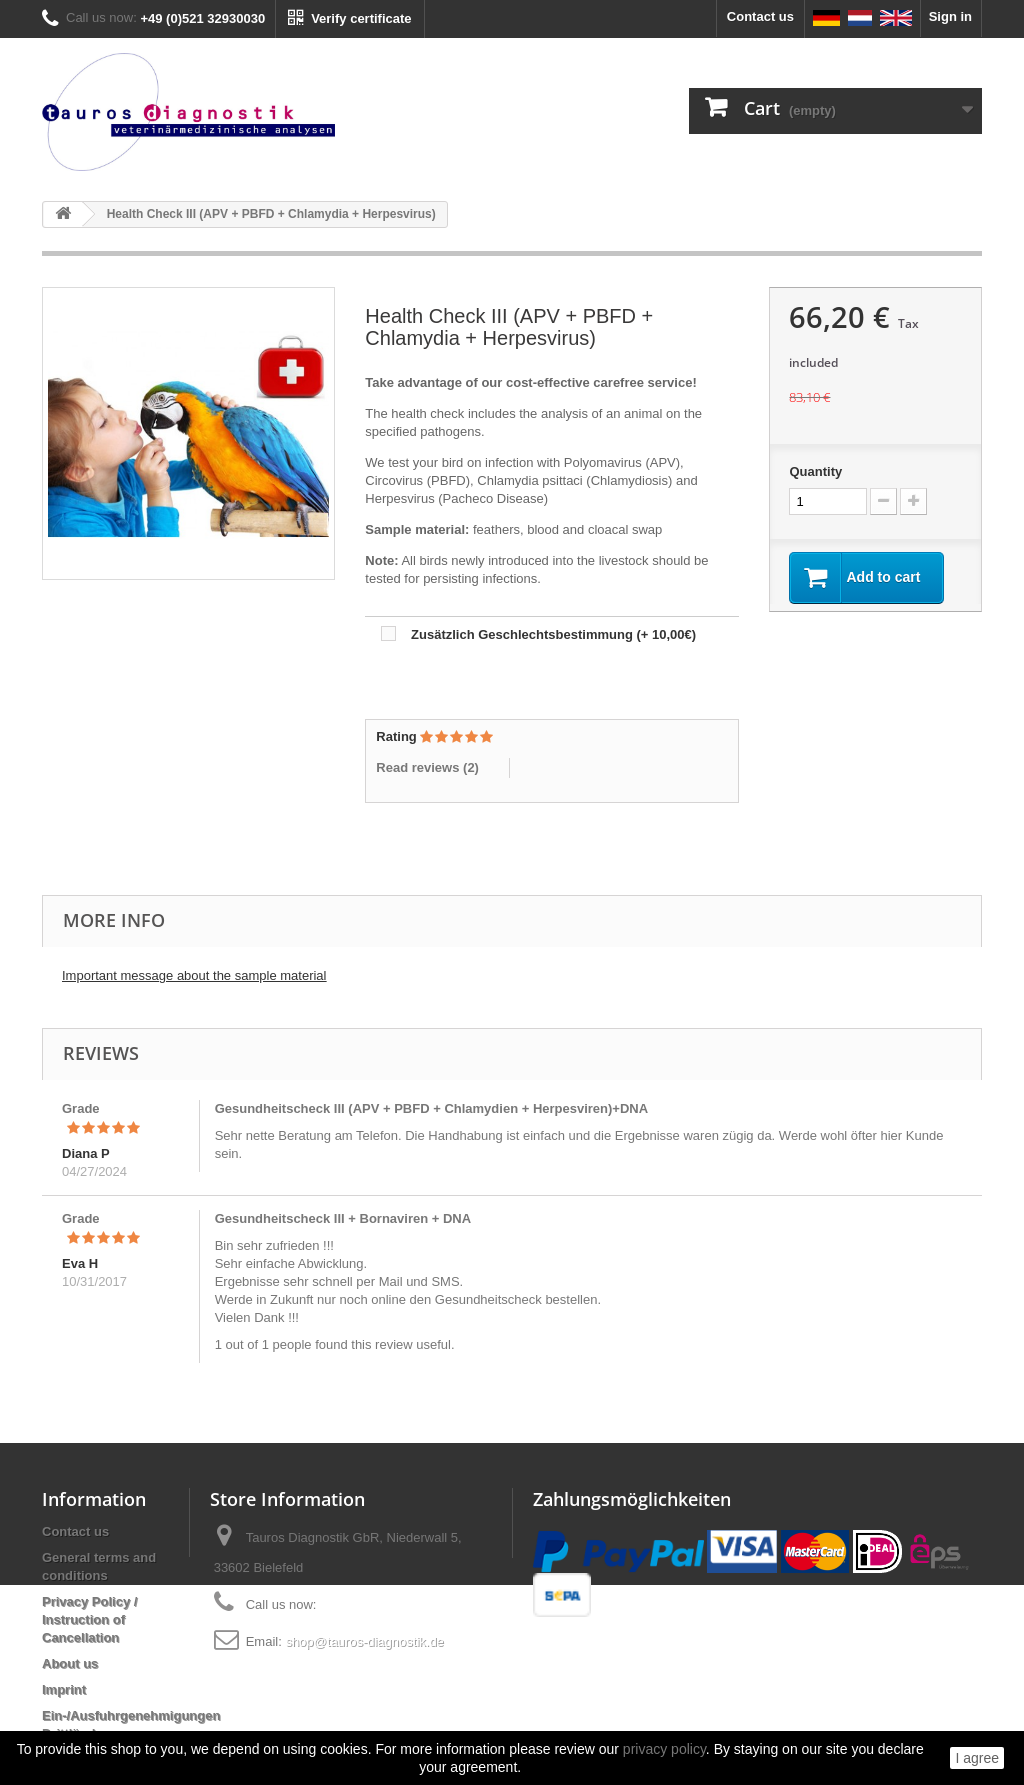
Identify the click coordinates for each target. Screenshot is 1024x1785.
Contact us (760, 16)
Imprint (64, 1689)
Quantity (815, 471)
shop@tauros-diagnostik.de (364, 1641)
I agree (977, 1758)
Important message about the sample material (194, 975)
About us (70, 1663)
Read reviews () (427, 767)
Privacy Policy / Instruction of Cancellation (89, 1619)
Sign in (950, 16)
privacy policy (664, 1749)
